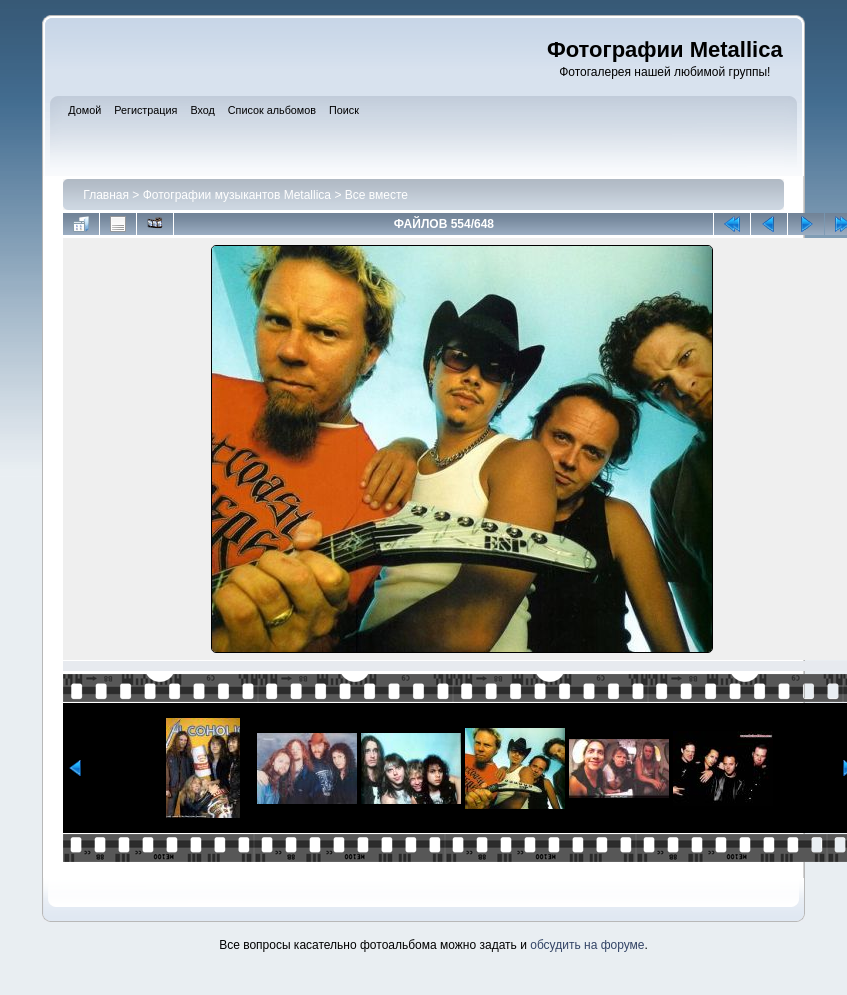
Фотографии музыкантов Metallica (237, 195)
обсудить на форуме (587, 945)
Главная (106, 195)
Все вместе (376, 195)
